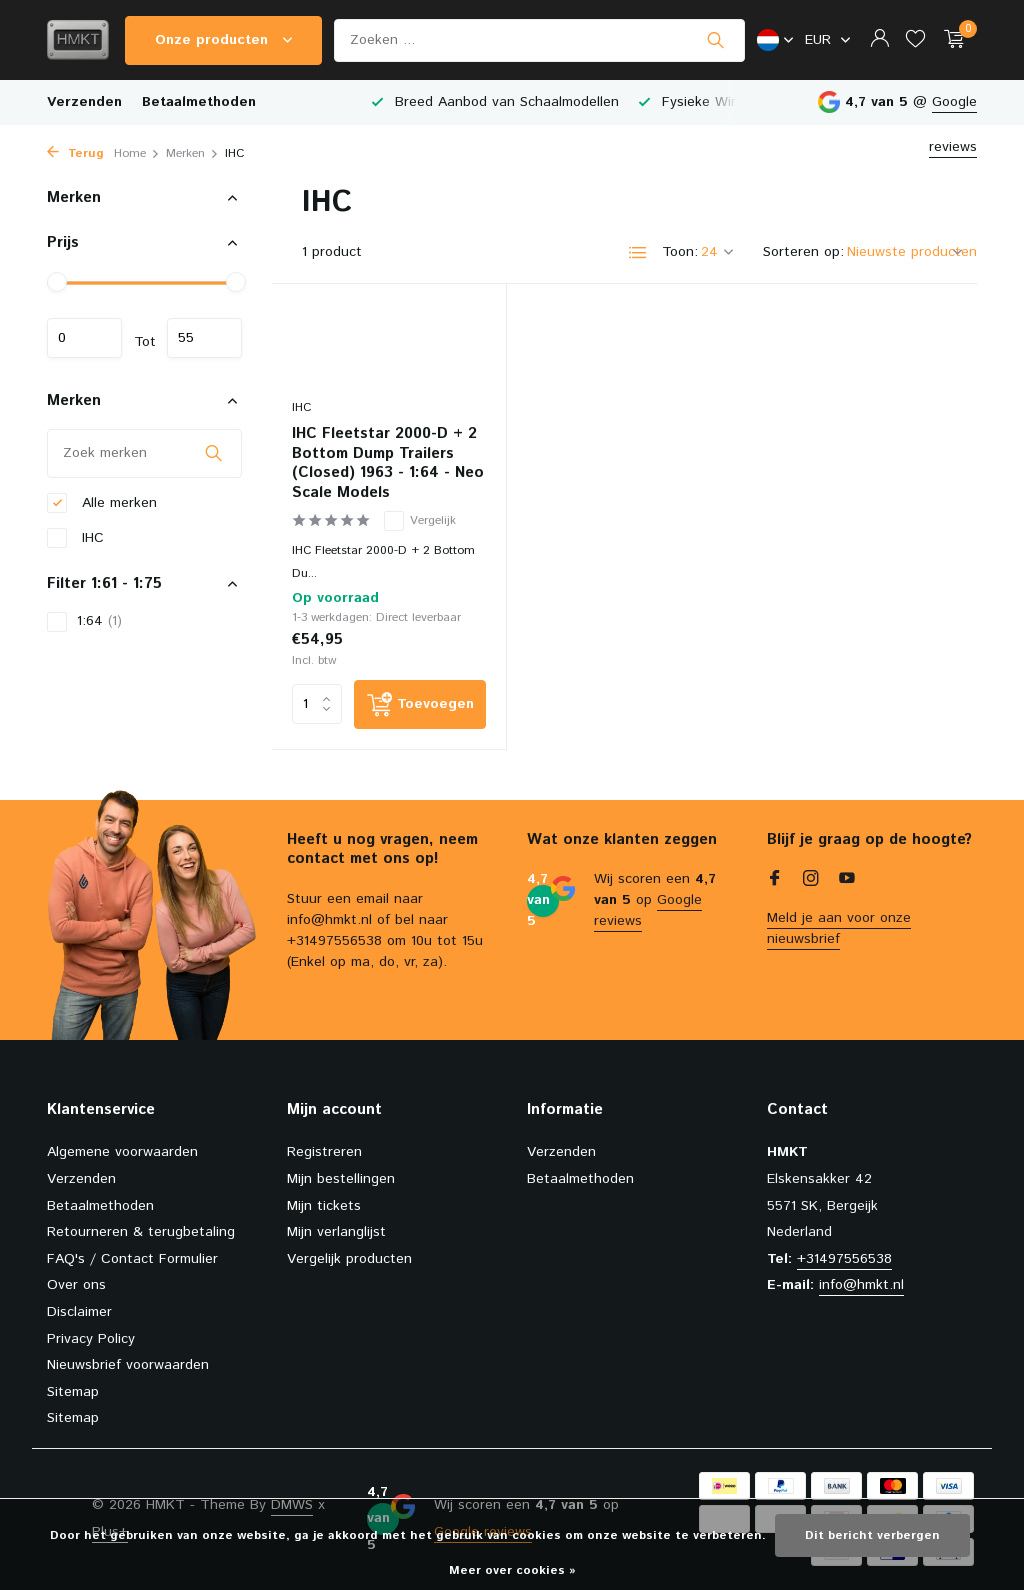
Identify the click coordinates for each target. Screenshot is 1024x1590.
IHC (75, 538)
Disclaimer (79, 1312)
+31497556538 (844, 1259)
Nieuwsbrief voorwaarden (128, 1365)
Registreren (324, 1152)
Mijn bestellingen (341, 1179)
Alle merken (102, 503)
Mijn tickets (324, 1206)
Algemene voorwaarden (122, 1152)
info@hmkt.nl (861, 1285)
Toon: (680, 252)
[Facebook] (775, 881)
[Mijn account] (879, 40)
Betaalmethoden (199, 102)
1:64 (84, 621)
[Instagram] (811, 881)
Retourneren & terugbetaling (141, 1232)
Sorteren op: (803, 252)
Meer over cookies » (512, 1570)
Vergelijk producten (349, 1259)
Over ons (76, 1285)
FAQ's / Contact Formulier (132, 1259)
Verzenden (84, 102)
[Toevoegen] (420, 704)
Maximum (204, 338)
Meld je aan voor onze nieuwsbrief (839, 928)
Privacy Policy (91, 1339)
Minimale (84, 338)
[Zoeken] (539, 40)
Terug (75, 153)
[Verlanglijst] (915, 40)
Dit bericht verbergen (872, 1535)
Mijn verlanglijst (336, 1232)
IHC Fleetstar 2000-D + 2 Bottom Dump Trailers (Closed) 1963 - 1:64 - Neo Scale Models (388, 463)
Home (137, 153)
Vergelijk (420, 521)
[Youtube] (847, 881)
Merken (192, 153)
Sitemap (73, 1392)
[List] (638, 253)
